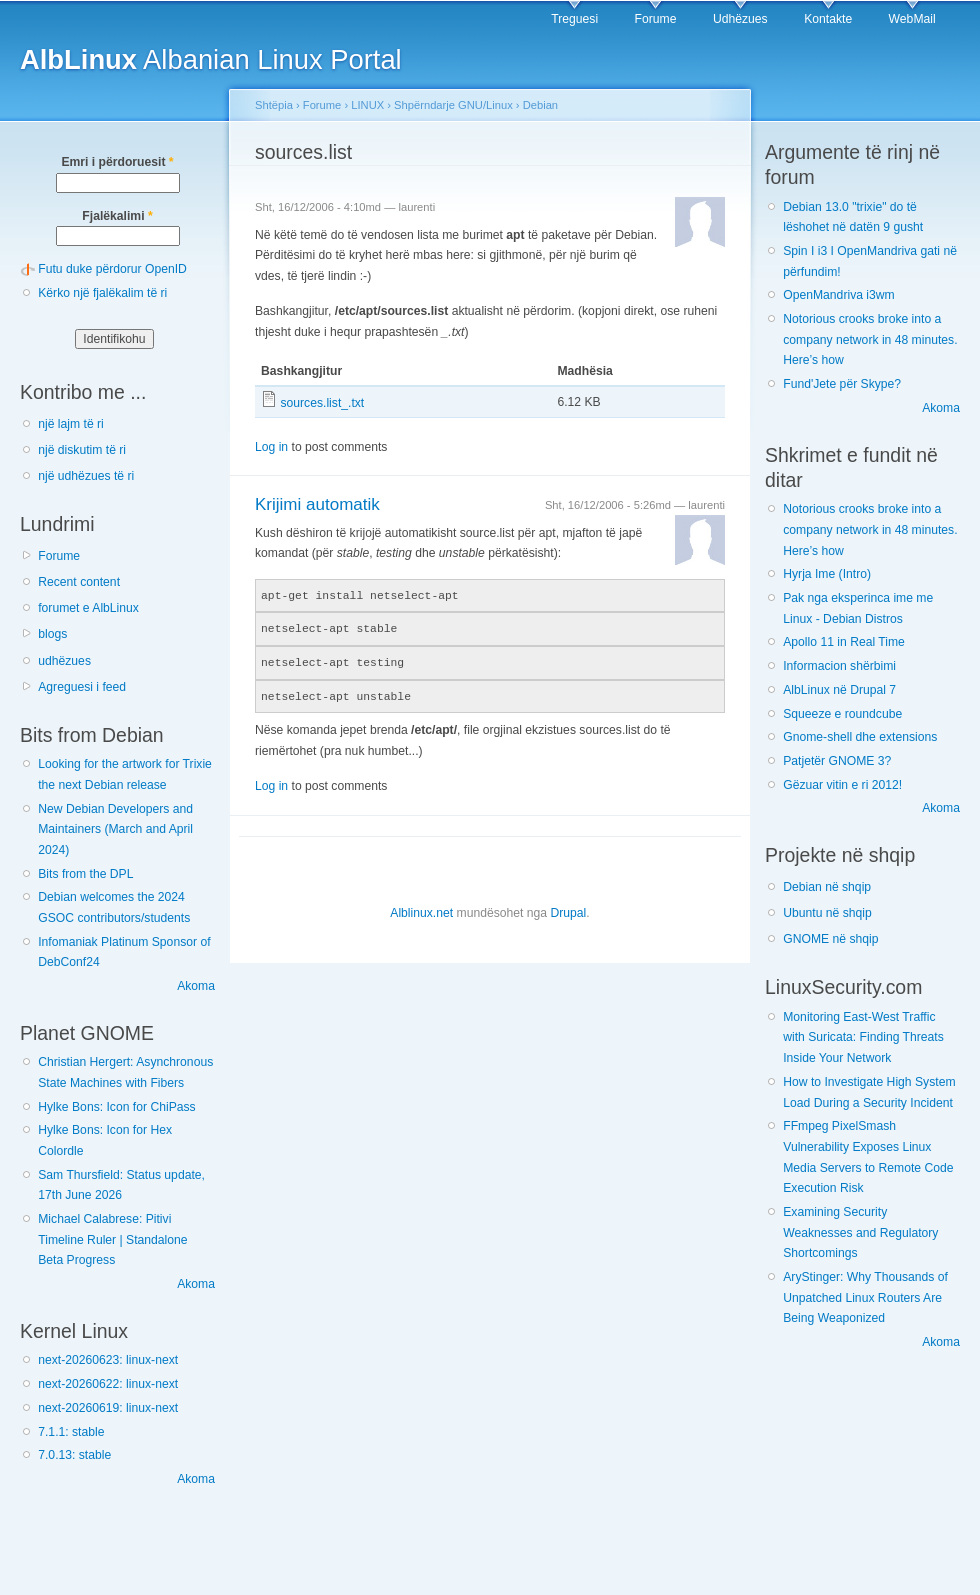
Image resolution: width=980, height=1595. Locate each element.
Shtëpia (274, 105)
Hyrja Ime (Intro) (827, 574)
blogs (52, 634)
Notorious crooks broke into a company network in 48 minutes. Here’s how (870, 339)
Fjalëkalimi (117, 216)
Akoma (196, 986)
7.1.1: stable (71, 1432)
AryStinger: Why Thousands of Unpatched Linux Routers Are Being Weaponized (865, 1297)
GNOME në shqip (830, 939)
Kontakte (828, 19)
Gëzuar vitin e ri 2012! (842, 785)
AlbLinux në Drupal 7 (839, 690)
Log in (271, 447)
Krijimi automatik (317, 504)
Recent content (79, 582)
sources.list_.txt (322, 403)
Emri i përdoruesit (117, 162)
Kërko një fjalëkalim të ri (102, 293)
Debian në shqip (827, 887)
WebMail (912, 19)
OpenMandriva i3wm (838, 295)
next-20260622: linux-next (108, 1384)
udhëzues (64, 661)
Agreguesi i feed (82, 687)
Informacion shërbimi (839, 666)
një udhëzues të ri (86, 476)
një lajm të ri (71, 424)
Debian (540, 105)
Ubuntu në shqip (827, 913)
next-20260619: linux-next (108, 1408)
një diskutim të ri (82, 450)
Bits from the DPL (85, 874)
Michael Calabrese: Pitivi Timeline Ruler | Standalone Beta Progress (112, 1239)
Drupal (568, 909)
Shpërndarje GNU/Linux (453, 105)
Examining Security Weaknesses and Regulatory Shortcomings (860, 1232)
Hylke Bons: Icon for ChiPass (116, 1107)
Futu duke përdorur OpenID (112, 269)
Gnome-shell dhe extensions (860, 737)
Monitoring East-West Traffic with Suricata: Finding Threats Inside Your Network (863, 1037)
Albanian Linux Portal (211, 59)
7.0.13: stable (74, 1455)
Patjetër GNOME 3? (837, 761)
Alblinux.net (421, 909)
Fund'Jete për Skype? (842, 384)
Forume (656, 19)
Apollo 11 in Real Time (844, 642)
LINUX (367, 105)
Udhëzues (740, 19)
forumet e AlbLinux (88, 608)
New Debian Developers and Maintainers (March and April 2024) (115, 829)
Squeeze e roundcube (842, 714)
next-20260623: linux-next (108, 1360)
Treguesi (574, 19)
